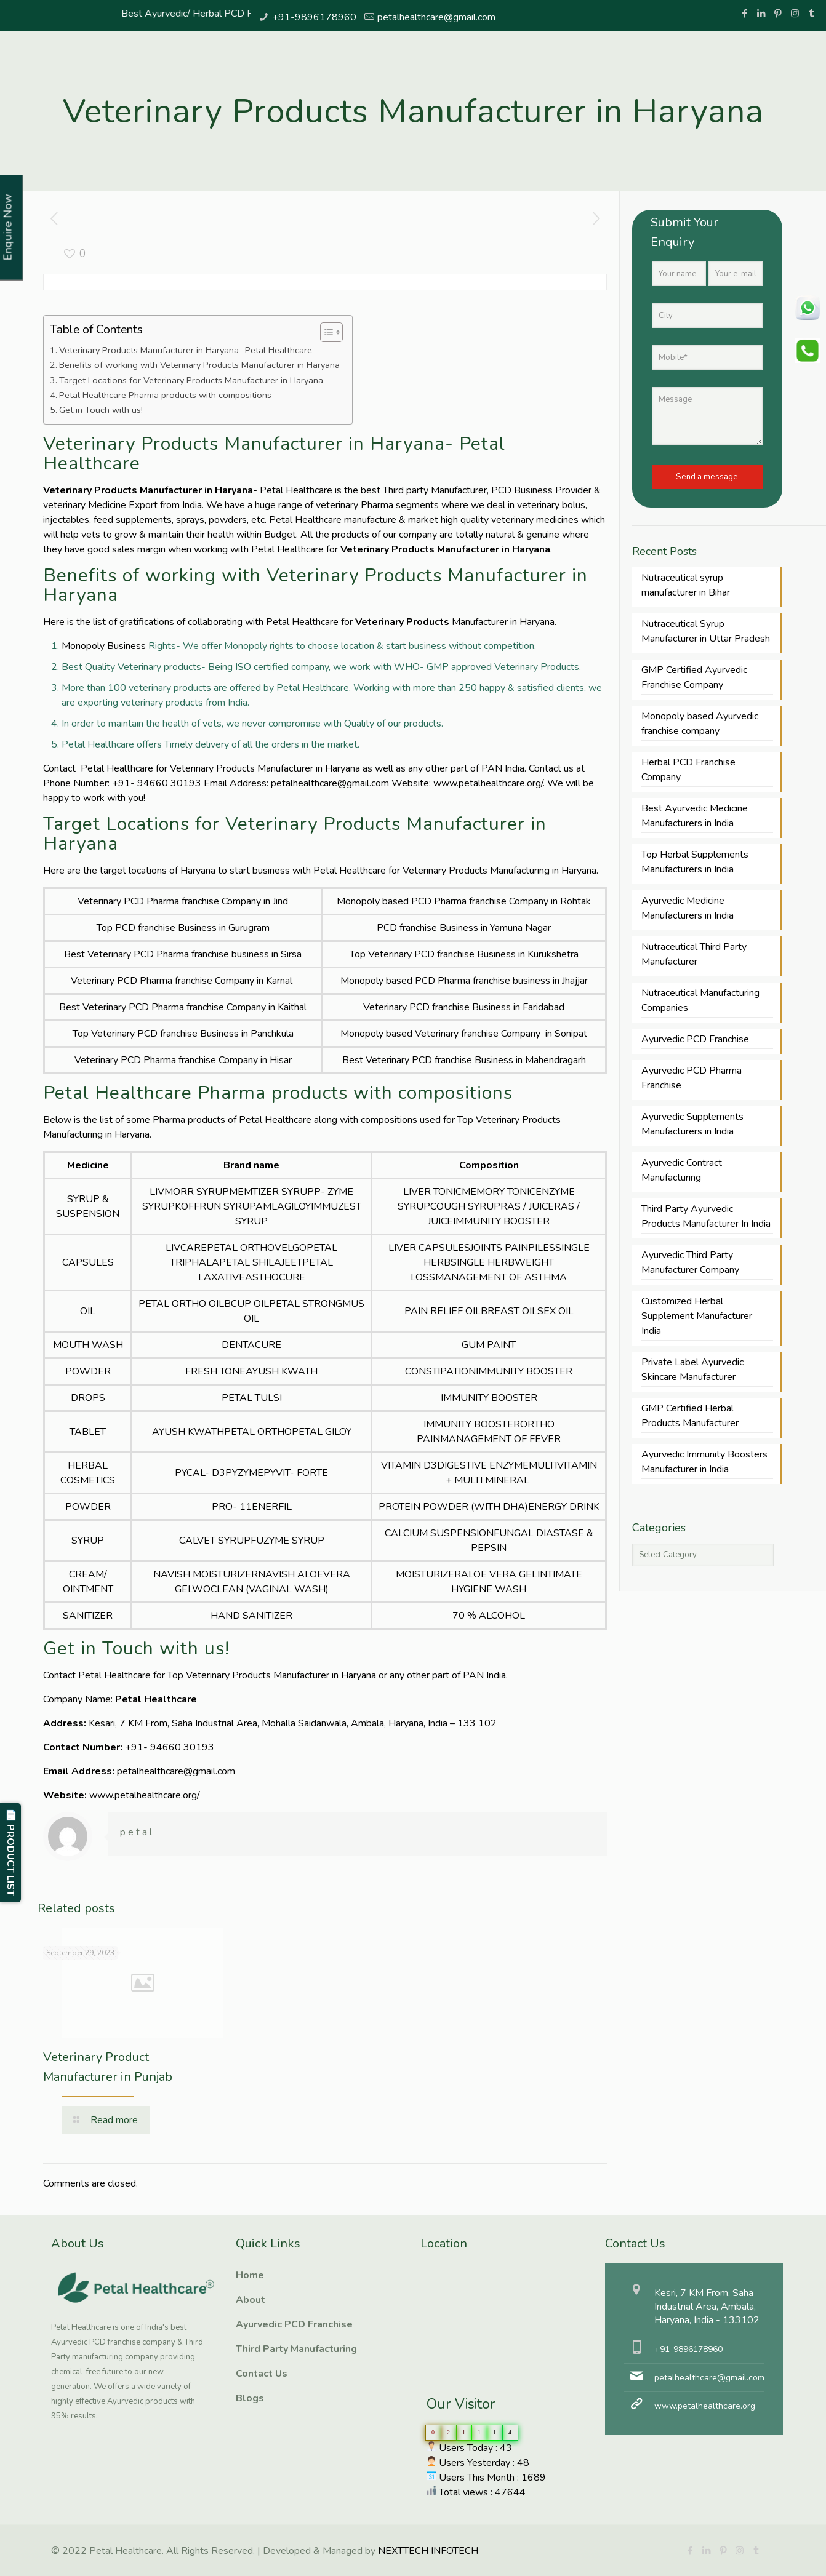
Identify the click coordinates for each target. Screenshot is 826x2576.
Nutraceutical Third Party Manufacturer (694, 954)
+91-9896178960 (314, 17)
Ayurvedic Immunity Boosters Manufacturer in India (704, 1462)
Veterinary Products (402, 622)
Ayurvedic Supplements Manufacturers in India (692, 1124)
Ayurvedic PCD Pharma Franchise (691, 1078)
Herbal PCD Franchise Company (688, 770)
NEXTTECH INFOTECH (426, 2551)
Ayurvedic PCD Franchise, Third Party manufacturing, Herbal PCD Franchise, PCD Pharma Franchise (481, 2309)
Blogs (250, 2398)
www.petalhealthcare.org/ (488, 783)
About (250, 2300)
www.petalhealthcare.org (704, 2406)
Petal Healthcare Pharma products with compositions (165, 395)
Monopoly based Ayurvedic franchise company (699, 723)
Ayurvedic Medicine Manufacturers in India (687, 908)
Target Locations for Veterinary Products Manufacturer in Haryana (191, 380)
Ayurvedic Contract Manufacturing (681, 1170)
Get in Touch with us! (102, 410)
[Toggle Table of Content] (325, 332)
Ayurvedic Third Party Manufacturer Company (690, 1262)
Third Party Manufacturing (296, 2349)
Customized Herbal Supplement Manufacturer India (696, 1316)
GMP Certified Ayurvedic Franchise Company (694, 677)
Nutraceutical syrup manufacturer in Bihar (685, 585)
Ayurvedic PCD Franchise (695, 1039)
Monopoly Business (104, 646)
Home (250, 2275)
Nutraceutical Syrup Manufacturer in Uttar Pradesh (705, 631)
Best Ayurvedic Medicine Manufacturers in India (694, 816)
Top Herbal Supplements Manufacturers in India (694, 862)
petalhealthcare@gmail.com (436, 17)
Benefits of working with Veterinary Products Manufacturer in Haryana (199, 365)
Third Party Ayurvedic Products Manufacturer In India (706, 1216)
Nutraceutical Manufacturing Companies (700, 1000)
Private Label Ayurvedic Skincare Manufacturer (692, 1369)
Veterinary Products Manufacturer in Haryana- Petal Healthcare (185, 350)
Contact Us (261, 2373)
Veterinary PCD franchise (421, 954)
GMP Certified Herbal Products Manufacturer (690, 1416)
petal (137, 1832)
